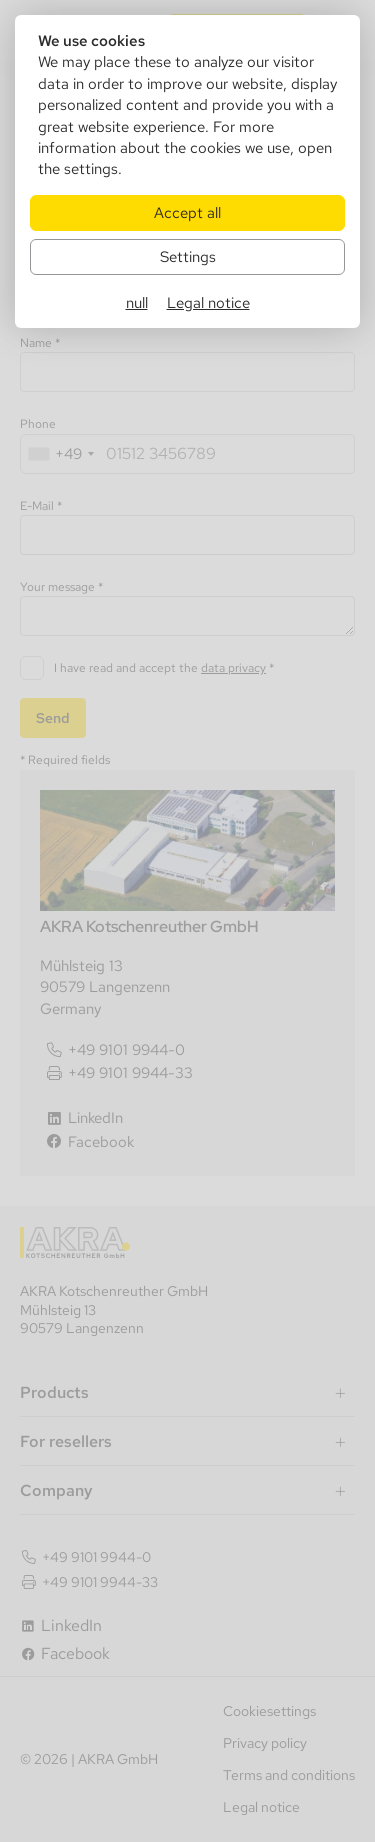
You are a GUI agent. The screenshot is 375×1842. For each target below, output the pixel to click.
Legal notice (208, 302)
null (137, 302)
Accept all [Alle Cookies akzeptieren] (187, 212)
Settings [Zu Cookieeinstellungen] (188, 256)
